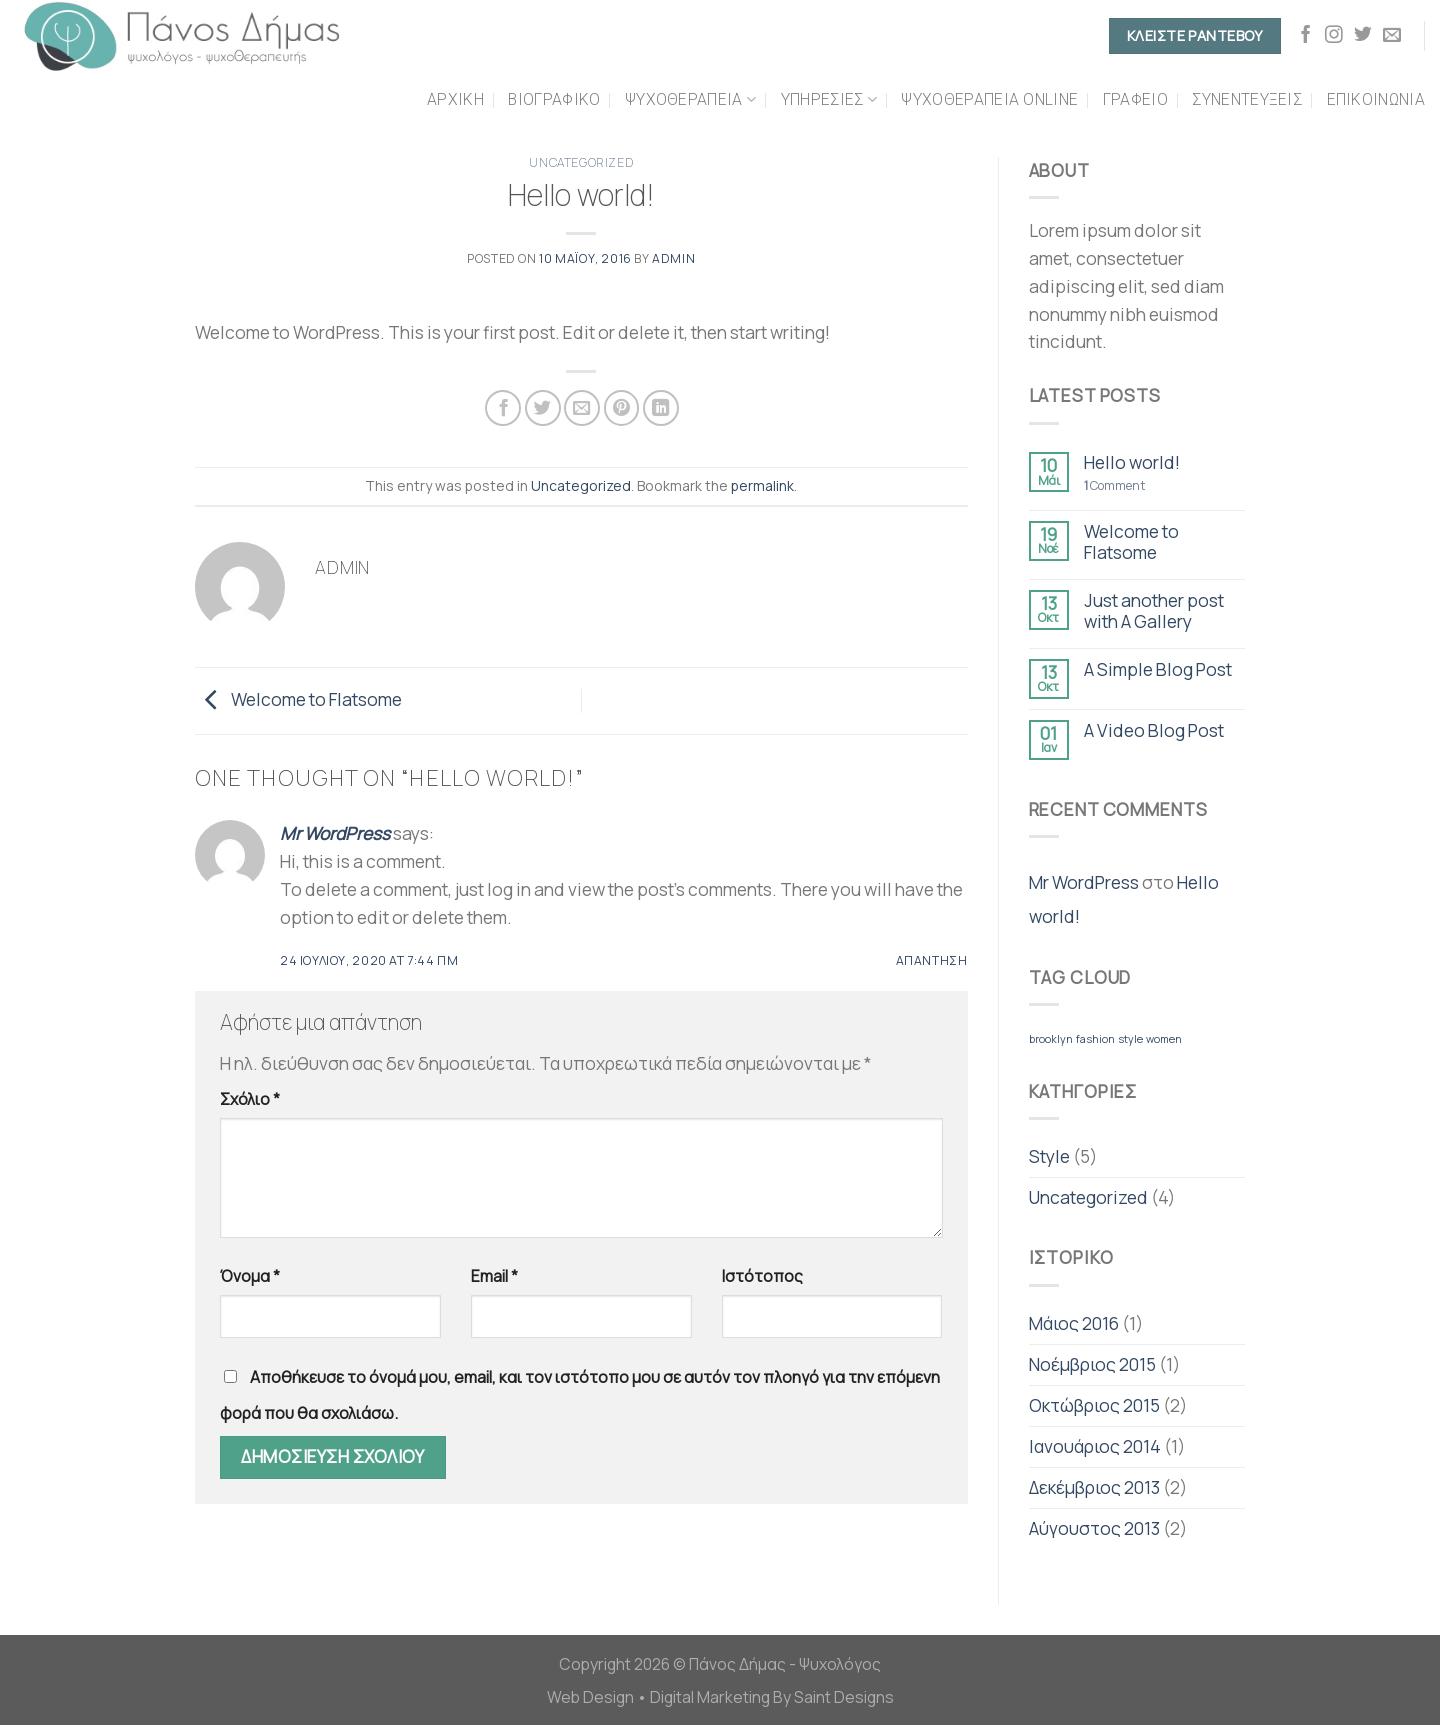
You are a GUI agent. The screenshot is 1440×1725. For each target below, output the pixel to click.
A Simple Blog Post (1158, 669)
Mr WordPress (335, 833)
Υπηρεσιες (829, 100)
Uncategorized (581, 162)
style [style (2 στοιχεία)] (1130, 1039)
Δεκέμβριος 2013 (1094, 1487)
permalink (762, 485)
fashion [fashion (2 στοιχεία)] (1095, 1039)
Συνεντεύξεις (1247, 99)
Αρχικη (455, 99)
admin (673, 258)
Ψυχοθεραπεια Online (989, 99)
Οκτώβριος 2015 (1094, 1405)
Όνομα (250, 1276)
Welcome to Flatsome (298, 699)
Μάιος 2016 (1074, 1323)
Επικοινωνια (1376, 99)
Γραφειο (1135, 99)
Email (494, 1276)
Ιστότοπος (762, 1276)
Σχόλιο (250, 1099)
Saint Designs (844, 1697)
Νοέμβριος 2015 (1092, 1364)
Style (1049, 1156)
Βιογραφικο (554, 99)
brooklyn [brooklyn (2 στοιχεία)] (1051, 1039)
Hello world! (1132, 462)
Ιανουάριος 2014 (1095, 1446)
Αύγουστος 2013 (1094, 1528)
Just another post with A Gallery (1154, 611)
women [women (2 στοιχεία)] (1164, 1039)
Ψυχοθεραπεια (690, 100)
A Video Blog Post (1154, 730)
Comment (1114, 486)
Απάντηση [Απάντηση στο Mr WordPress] (932, 960)
